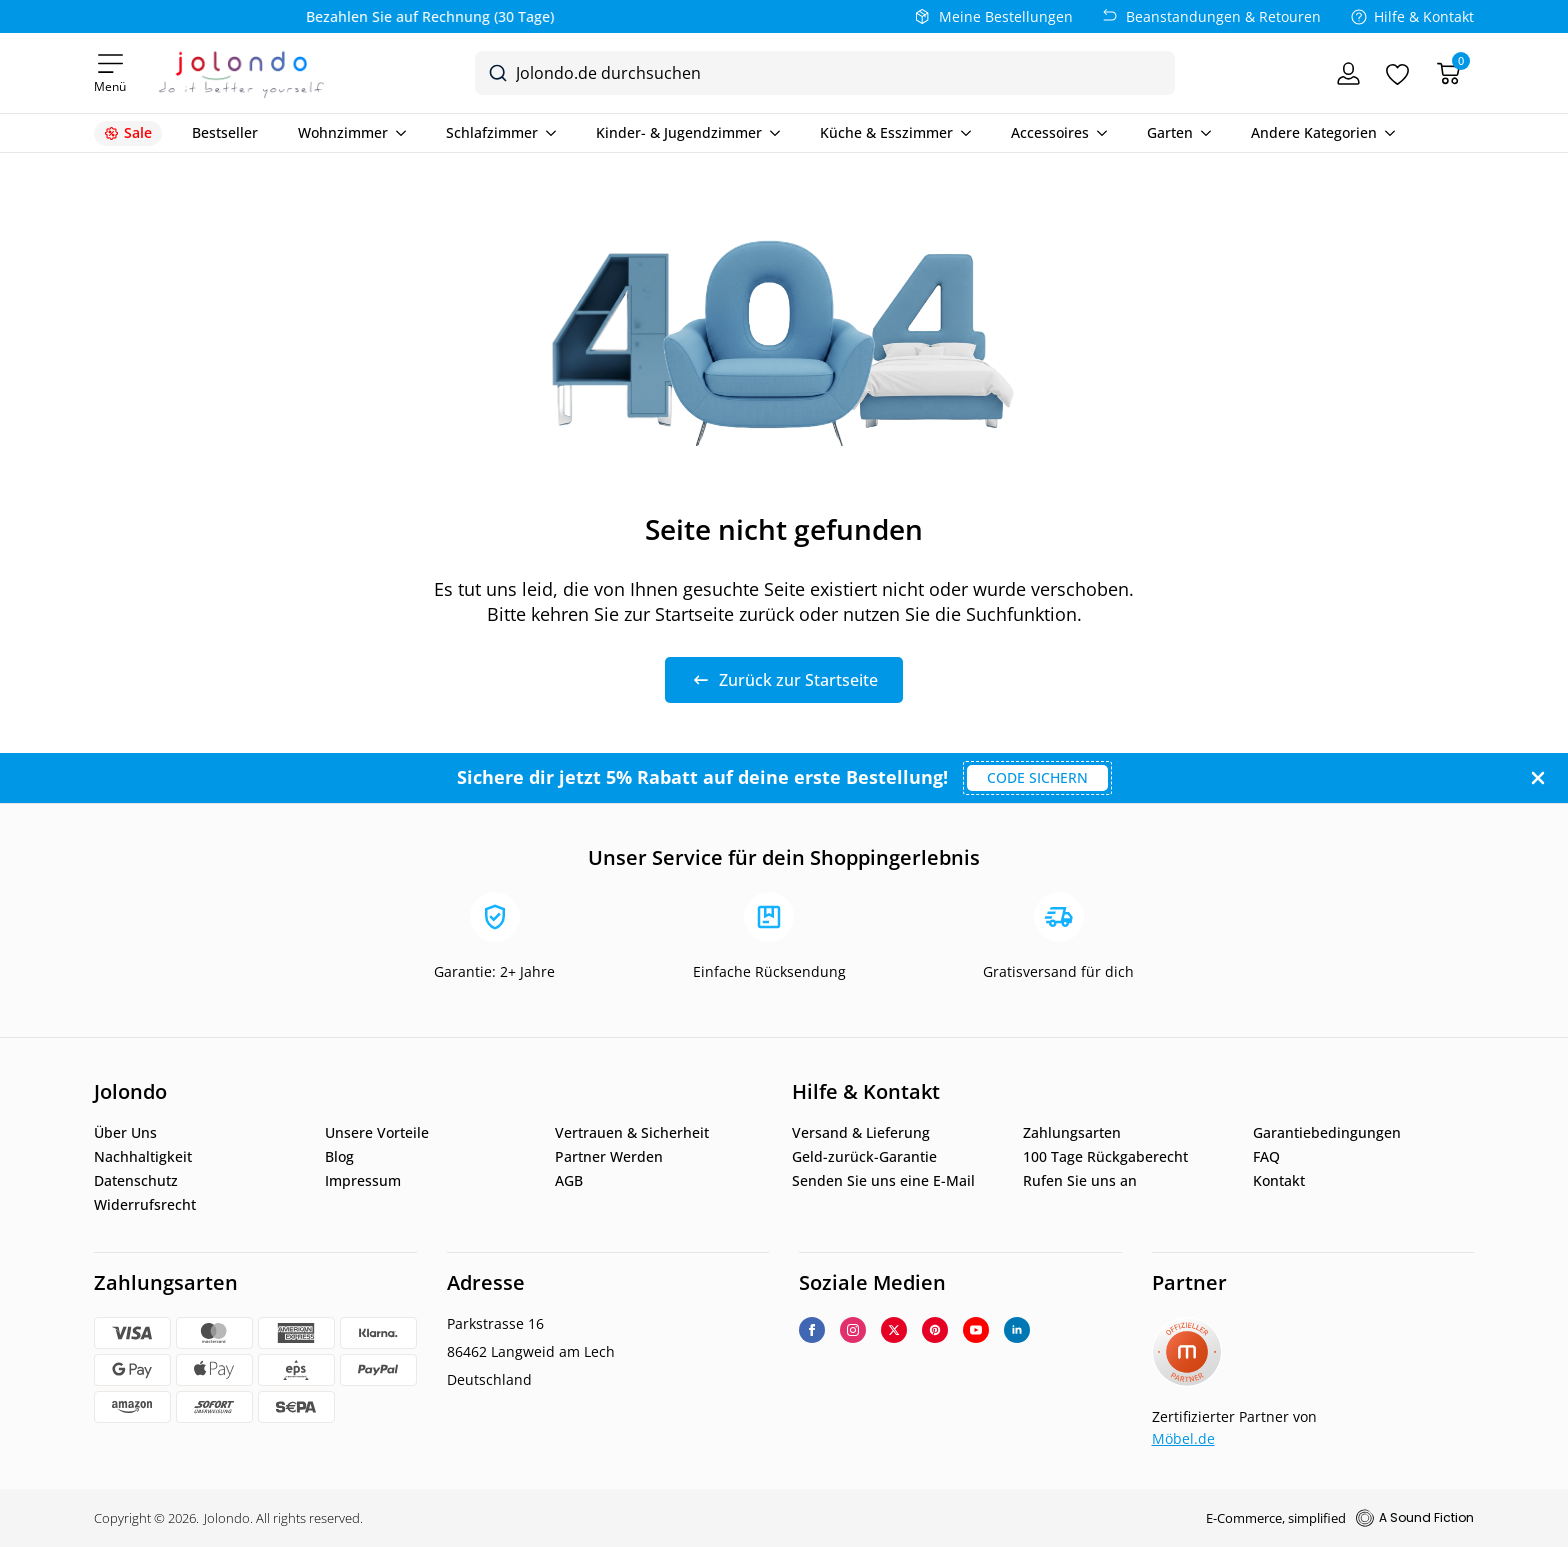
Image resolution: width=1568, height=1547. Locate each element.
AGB (569, 1181)
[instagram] (853, 1330)
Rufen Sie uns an (1080, 1181)
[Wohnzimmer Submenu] (397, 133)
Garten (1170, 133)
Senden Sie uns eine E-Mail (883, 1181)
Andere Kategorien (1314, 133)
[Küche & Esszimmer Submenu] (962, 133)
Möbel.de (1183, 1438)
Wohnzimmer (343, 133)
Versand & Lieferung (861, 1133)
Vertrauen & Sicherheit (632, 1133)
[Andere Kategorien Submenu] (1386, 133)
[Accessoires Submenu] (1098, 133)
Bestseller (225, 133)
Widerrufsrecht (145, 1205)
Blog (339, 1157)
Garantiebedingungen (1327, 1133)
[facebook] (812, 1330)
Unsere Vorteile (377, 1133)
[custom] (935, 1330)
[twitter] (894, 1330)
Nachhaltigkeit (143, 1157)
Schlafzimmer (492, 133)
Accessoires (1050, 133)
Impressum (363, 1181)
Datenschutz (136, 1181)
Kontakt (1279, 1181)
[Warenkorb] (1448, 73)
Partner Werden (609, 1157)
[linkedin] (1017, 1330)
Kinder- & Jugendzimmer (679, 133)
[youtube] (976, 1330)
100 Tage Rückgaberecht (1105, 1157)
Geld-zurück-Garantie (864, 1157)
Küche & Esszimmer (886, 133)
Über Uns (125, 1133)
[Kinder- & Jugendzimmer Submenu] (771, 133)
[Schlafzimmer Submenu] (547, 133)
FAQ (1266, 1157)
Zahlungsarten (1072, 1133)
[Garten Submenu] (1202, 133)
